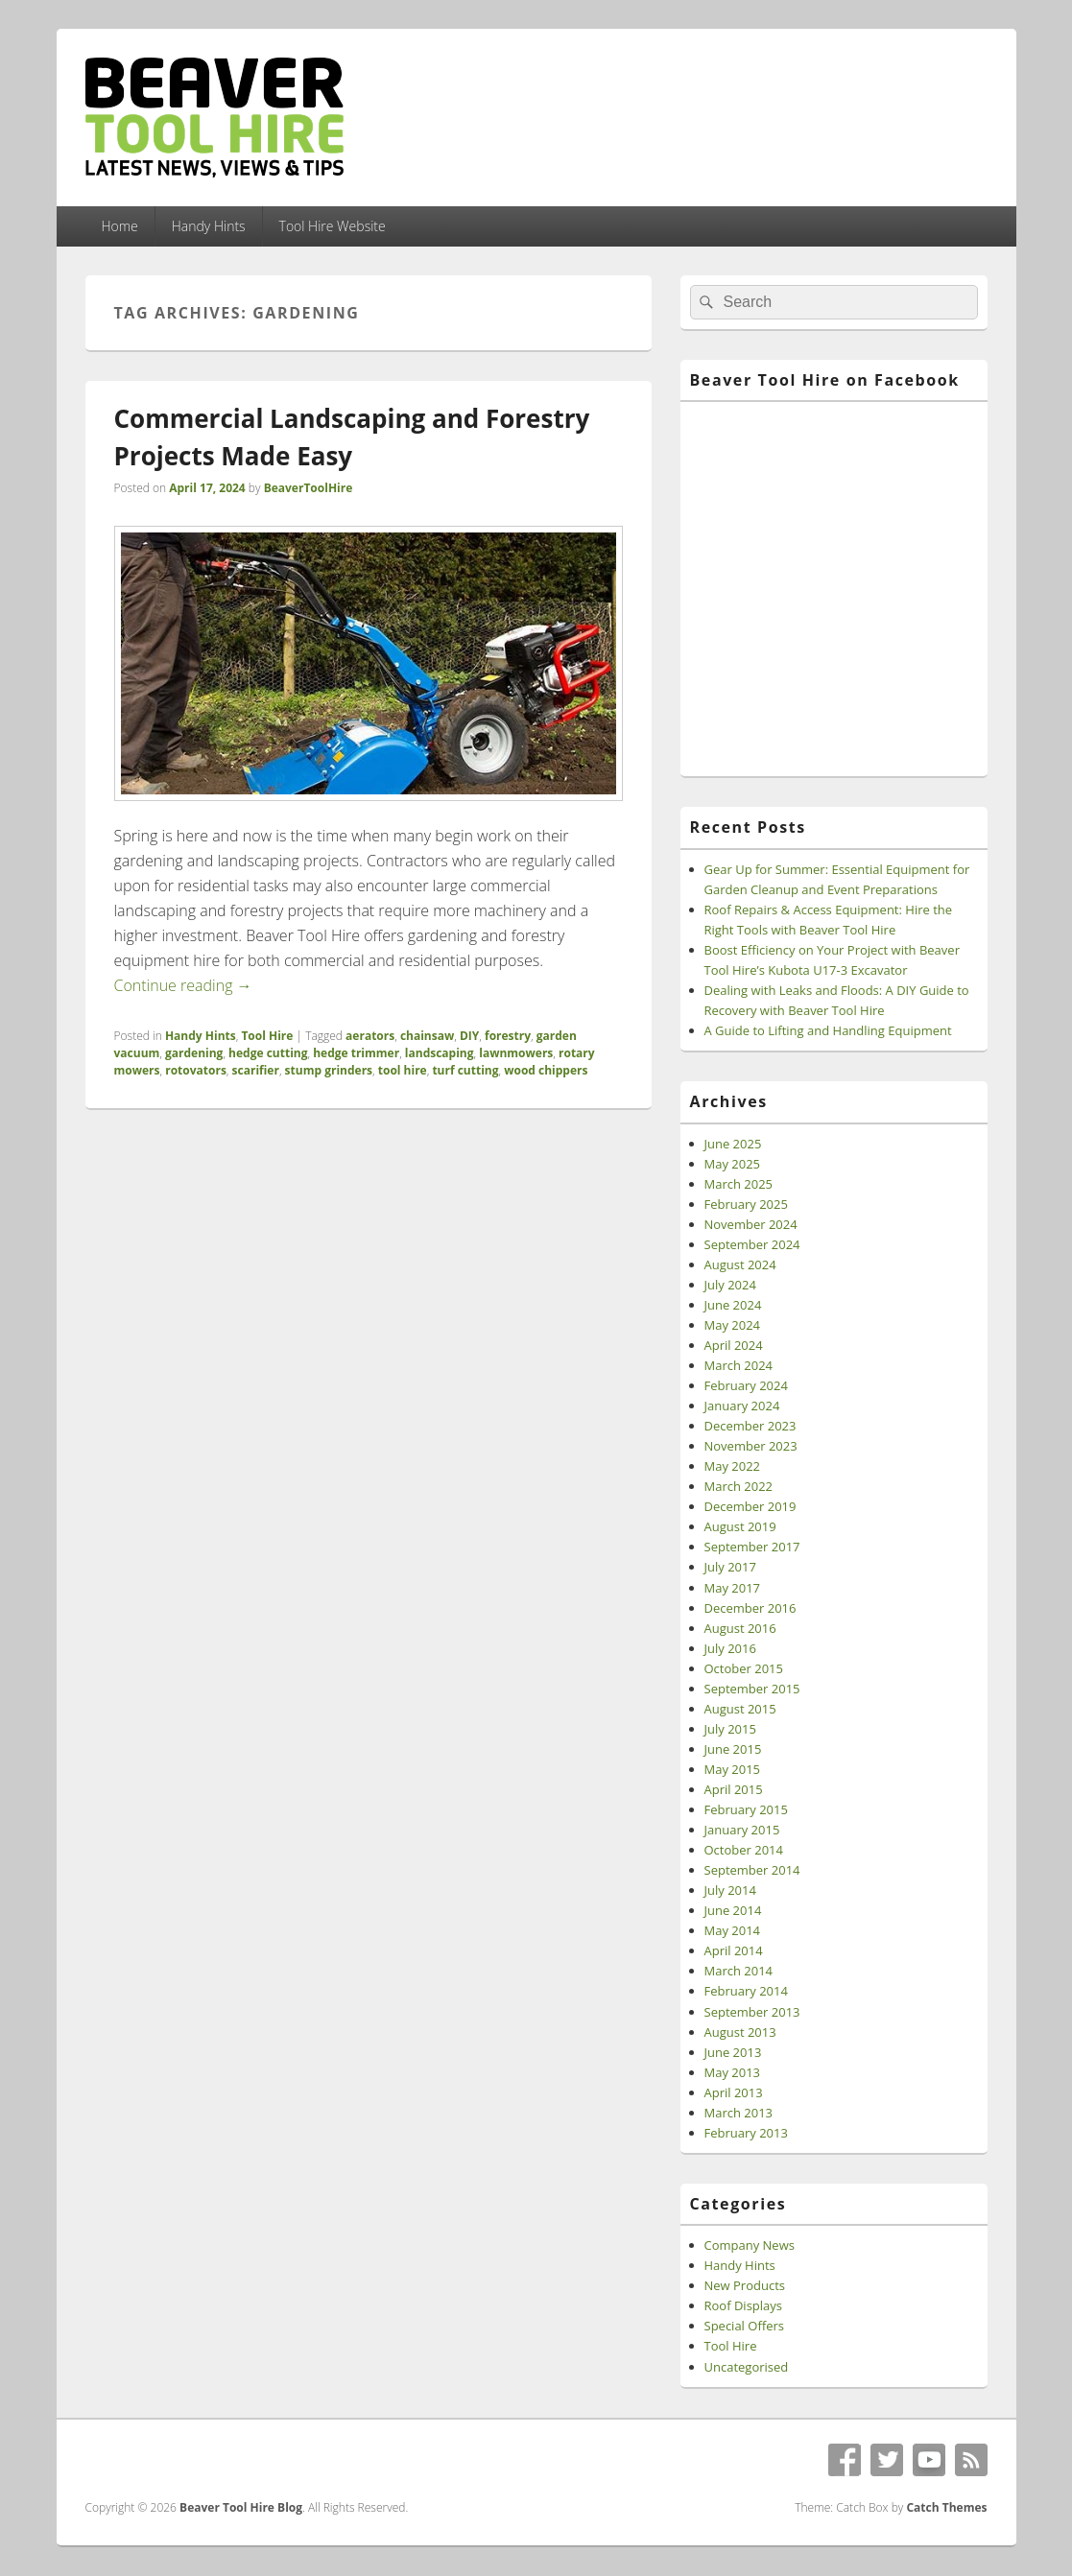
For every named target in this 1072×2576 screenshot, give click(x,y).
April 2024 (733, 1345)
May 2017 (732, 1587)
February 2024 (746, 1385)
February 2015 (746, 1809)
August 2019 (740, 1526)
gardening (194, 1053)
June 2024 (733, 1304)
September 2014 (752, 1870)
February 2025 (746, 1204)
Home (119, 226)
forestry (508, 1036)
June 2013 (733, 2052)
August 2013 (740, 2032)
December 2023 (750, 1425)
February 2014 (746, 1990)
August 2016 (740, 1628)
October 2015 (743, 1668)
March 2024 (739, 1365)
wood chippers (545, 1070)
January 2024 (742, 1405)
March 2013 (739, 2112)
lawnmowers (516, 1053)
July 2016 (730, 1648)
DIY (469, 1036)
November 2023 (751, 1445)
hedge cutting (267, 1053)
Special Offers (744, 2325)
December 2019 (750, 1506)
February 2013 (746, 2132)
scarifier (255, 1070)
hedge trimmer (356, 1053)
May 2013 (732, 2072)
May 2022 (732, 1466)
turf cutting (465, 1070)
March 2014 (739, 1970)
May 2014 (732, 1930)
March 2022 (739, 1486)
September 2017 (752, 1546)
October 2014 (743, 1849)
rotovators (195, 1070)
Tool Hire (267, 1036)
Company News (749, 2245)
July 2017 (730, 1566)
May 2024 (732, 1325)
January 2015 (742, 1829)
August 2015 (740, 1708)
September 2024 (752, 1244)
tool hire (402, 1070)
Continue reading (183, 985)
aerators (369, 1036)
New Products (744, 2285)
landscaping (439, 1053)
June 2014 (733, 1910)
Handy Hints (209, 226)
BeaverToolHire (308, 488)
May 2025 (732, 1163)
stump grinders (328, 1070)
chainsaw (427, 1036)
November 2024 (751, 1224)
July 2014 (730, 1890)
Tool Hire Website (332, 226)
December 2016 (750, 1608)
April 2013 (733, 2092)
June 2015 (733, 1749)
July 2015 (730, 1728)
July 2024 (730, 1284)
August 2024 (740, 1264)
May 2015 (732, 1769)
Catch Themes (946, 2507)
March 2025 (739, 1184)
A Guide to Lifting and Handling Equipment (828, 1030)
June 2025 (733, 1143)
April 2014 (733, 1950)
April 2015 (733, 1789)
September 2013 (752, 2012)
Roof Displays (743, 2305)
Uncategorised (746, 2366)
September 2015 (752, 1688)
